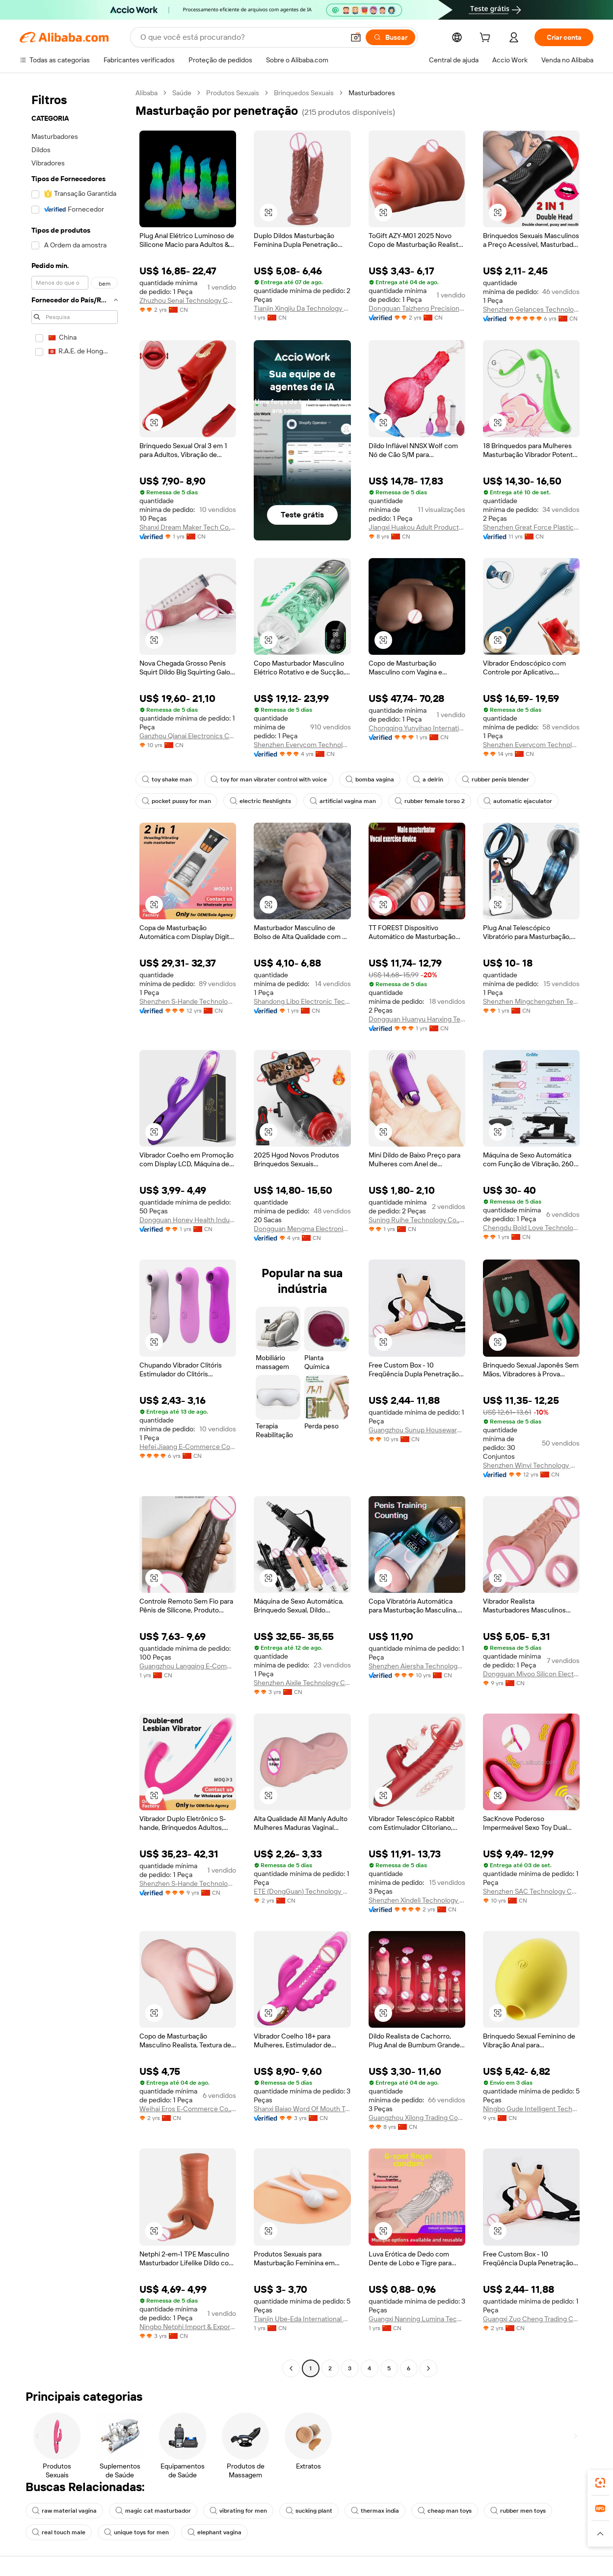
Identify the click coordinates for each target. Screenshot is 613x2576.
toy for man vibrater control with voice (269, 779)
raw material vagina (64, 2511)
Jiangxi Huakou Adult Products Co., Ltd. (417, 527)
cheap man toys (445, 2511)
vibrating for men (238, 2511)
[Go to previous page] (291, 2368)
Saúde (181, 93)
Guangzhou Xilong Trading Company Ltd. (417, 2117)
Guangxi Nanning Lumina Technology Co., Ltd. (417, 2319)
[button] (356, 37)
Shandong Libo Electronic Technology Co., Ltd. (302, 1001)
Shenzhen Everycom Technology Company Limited (302, 745)
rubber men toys (518, 2511)
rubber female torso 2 (430, 801)
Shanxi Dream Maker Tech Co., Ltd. (187, 527)
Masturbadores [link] (371, 93)
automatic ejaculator (517, 801)
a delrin (428, 779)
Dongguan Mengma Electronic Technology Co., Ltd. (302, 1229)
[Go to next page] (428, 2368)
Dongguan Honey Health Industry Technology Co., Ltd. (187, 1220)
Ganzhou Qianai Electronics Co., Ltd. (187, 736)
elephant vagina (214, 2532)
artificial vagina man (343, 801)
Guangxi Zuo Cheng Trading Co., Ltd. (531, 2319)
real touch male (58, 2532)
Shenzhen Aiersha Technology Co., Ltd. (417, 1666)
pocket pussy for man (176, 801)
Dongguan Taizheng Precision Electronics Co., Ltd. (417, 308)
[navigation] (75, 1231)
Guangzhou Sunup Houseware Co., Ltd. (417, 1430)
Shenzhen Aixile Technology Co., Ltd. (302, 1683)
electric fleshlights (260, 801)
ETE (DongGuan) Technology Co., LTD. (302, 1891)
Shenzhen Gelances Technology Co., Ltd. (531, 309)
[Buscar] (390, 37)
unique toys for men (136, 2532)
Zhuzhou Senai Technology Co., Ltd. (187, 300)
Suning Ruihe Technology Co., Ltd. (417, 1220)
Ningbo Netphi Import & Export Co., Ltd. (187, 2327)
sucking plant (309, 2511)
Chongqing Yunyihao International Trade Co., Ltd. (417, 728)
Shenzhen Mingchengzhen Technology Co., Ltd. (531, 1001)
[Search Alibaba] (241, 37)
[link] (600, 2483)
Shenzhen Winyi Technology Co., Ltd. (531, 1465)
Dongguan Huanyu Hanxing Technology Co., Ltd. (417, 1019)
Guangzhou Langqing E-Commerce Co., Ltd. (187, 1666)
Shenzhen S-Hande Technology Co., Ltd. (187, 1001)
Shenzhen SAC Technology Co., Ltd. (531, 1891)
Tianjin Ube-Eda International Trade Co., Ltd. (302, 2319)
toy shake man (167, 779)
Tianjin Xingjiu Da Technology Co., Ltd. (302, 308)
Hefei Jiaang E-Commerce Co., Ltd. (187, 1446)
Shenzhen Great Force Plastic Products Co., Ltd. (531, 527)
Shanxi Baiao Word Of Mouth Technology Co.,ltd (302, 2109)
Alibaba (146, 93)
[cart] (487, 39)
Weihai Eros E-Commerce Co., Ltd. (187, 2109)
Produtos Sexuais (232, 93)
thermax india (375, 2511)
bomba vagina (370, 779)
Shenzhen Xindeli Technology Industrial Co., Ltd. (417, 1900)
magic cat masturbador (153, 2511)
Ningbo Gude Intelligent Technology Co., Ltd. (531, 2109)
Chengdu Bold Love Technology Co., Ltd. (531, 1228)
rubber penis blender (495, 779)
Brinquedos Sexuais (304, 93)
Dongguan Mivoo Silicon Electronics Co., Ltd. (531, 1674)
